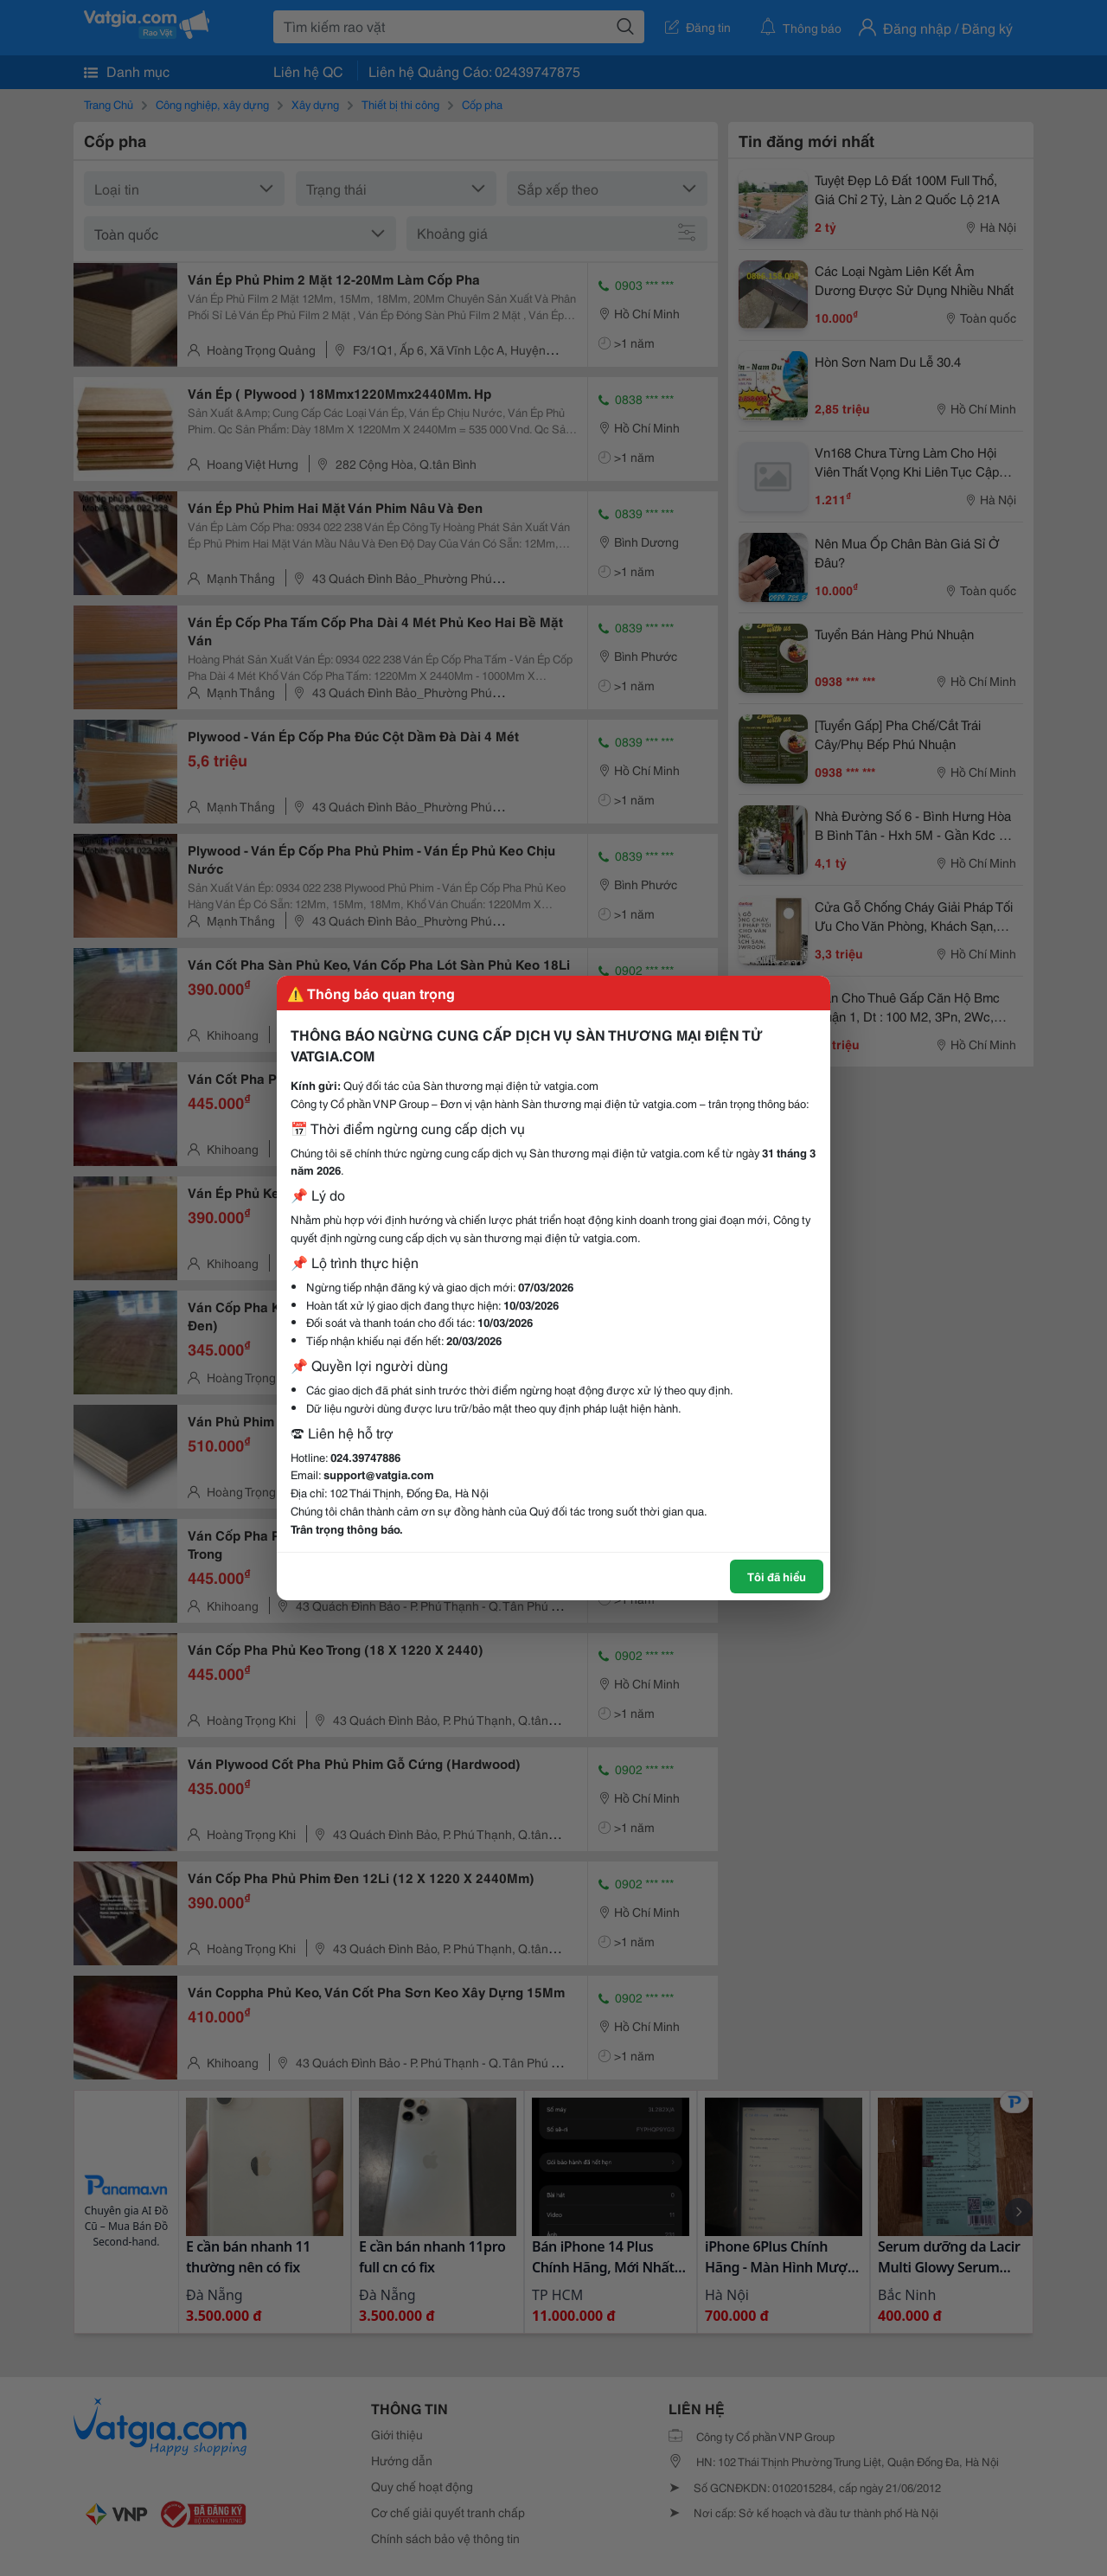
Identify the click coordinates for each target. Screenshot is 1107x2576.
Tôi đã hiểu (776, 1576)
